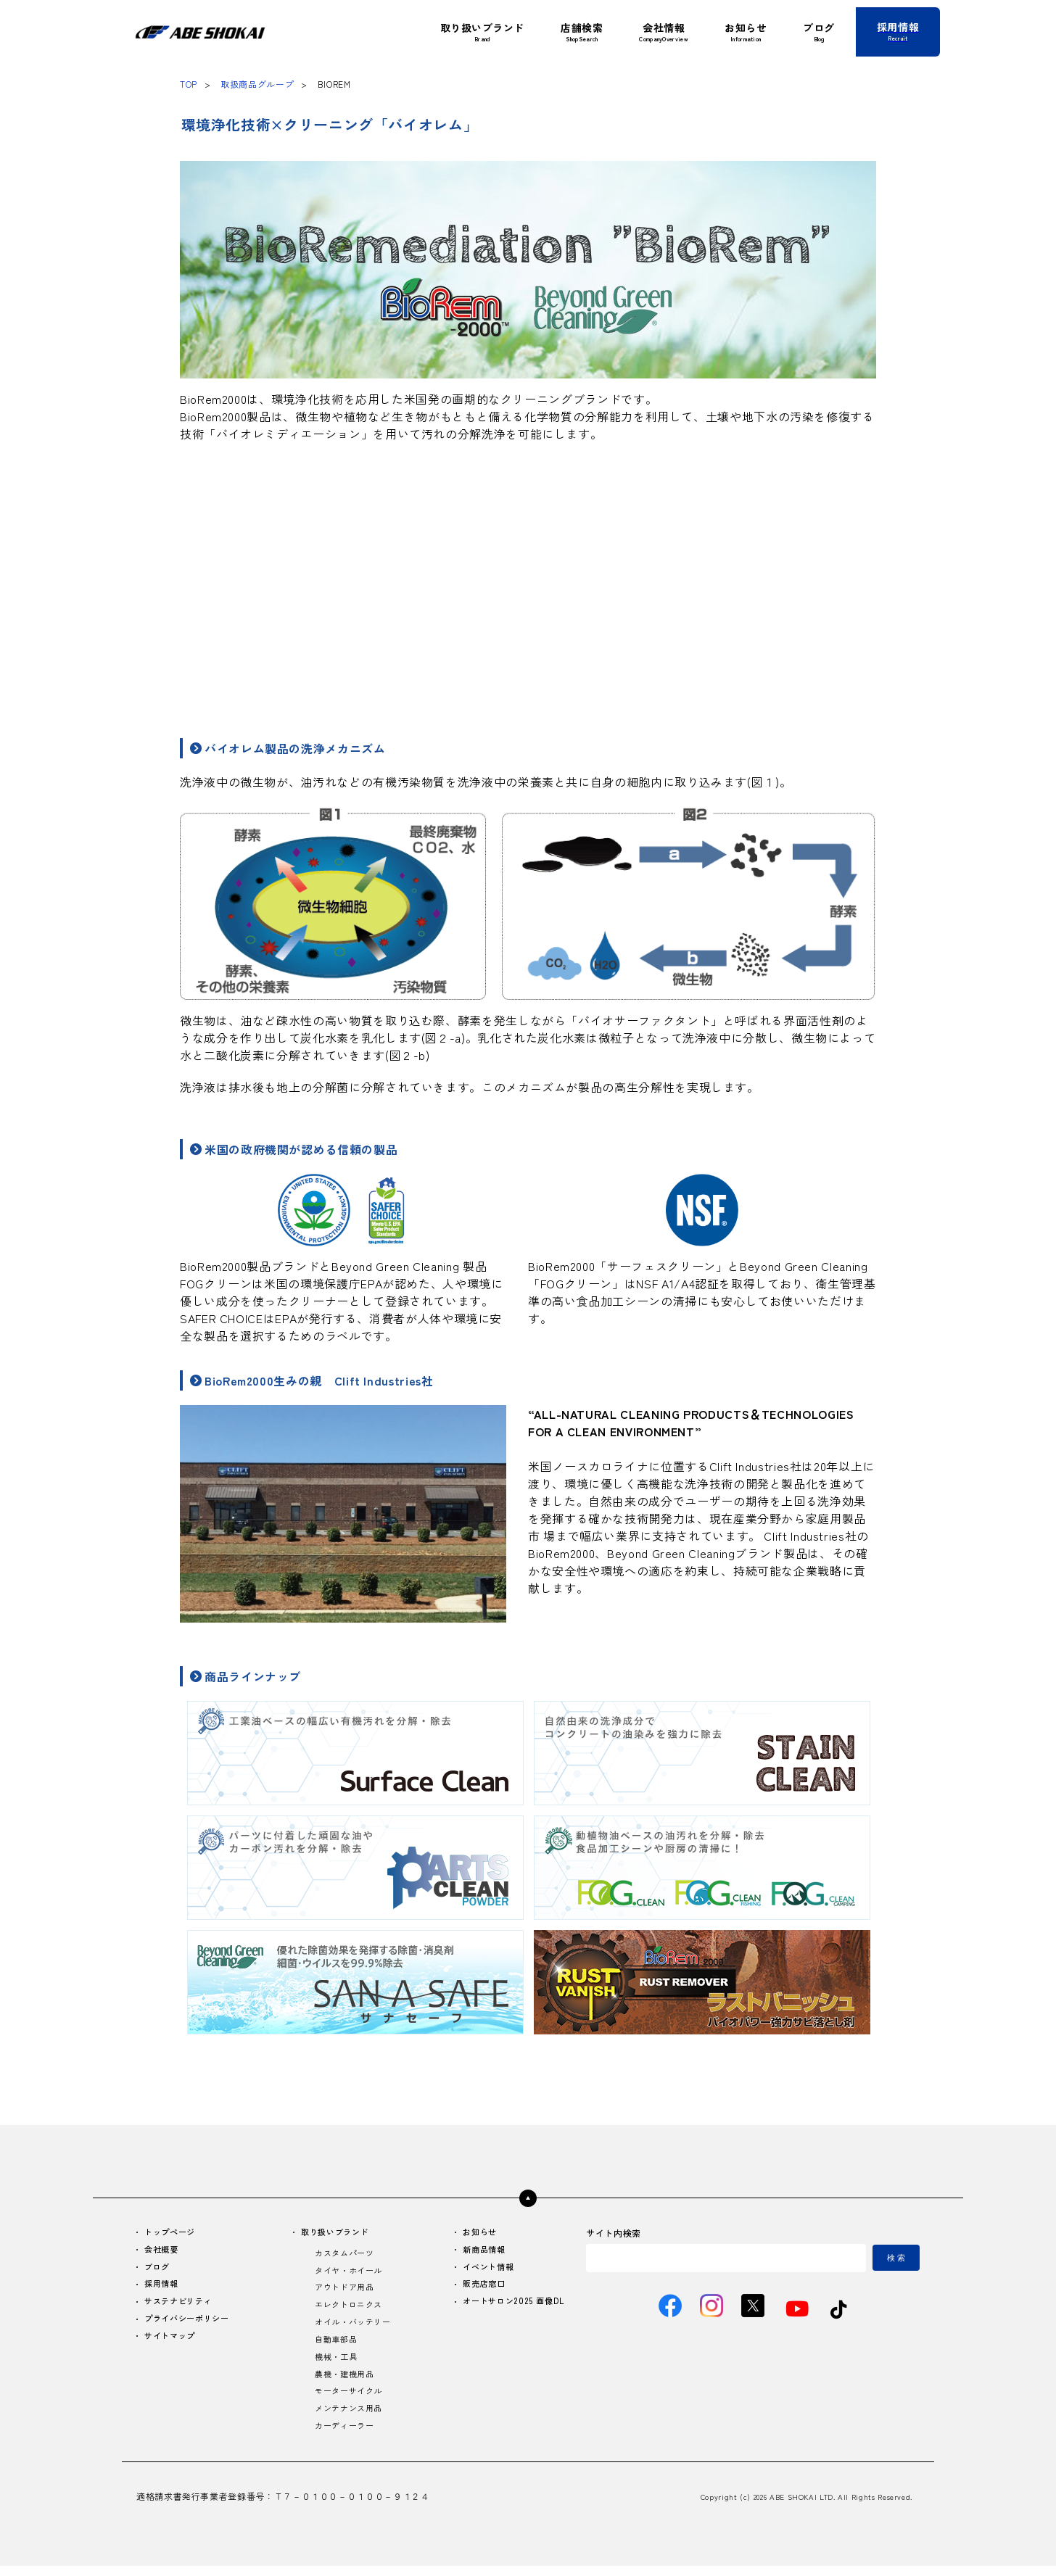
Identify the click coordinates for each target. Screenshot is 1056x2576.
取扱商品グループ (257, 84)
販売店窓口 (480, 2287)
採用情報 (163, 2287)
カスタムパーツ (344, 2254)
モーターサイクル (349, 2399)
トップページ (172, 2232)
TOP (188, 84)
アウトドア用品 (344, 2290)
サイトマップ (172, 2341)
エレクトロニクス (349, 2308)
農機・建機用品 (344, 2381)
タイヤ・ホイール (349, 2272)
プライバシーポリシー (190, 2323)
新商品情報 (480, 2250)
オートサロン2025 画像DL (510, 2305)
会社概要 (163, 2250)
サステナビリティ (181, 2305)
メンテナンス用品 (349, 2417)
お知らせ (475, 2232)
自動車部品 (335, 2345)
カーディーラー (344, 2435)
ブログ (159, 2269)
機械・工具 (335, 2363)
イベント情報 (484, 2269)
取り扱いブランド (336, 2232)
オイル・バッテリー (354, 2327)
